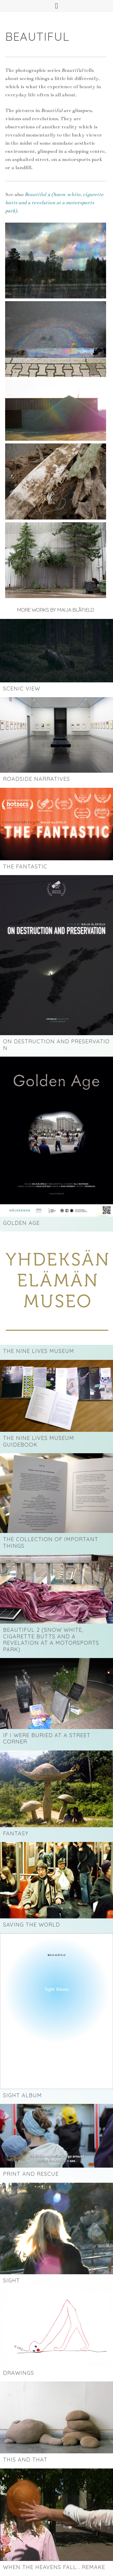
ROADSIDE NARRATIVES (36, 778)
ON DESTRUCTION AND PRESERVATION (56, 1044)
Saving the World (31, 1924)
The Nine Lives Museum (38, 1351)
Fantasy (15, 1833)
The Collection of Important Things (50, 1542)
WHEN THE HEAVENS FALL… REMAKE (54, 2567)
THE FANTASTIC (25, 866)
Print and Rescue (31, 2173)
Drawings (18, 2372)
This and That (25, 2459)
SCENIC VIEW (21, 688)
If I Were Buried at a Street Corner (46, 1738)
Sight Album (22, 2095)
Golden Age (21, 1222)
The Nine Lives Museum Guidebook (38, 1441)
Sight (11, 2280)
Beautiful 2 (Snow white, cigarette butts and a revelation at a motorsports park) (51, 1639)
